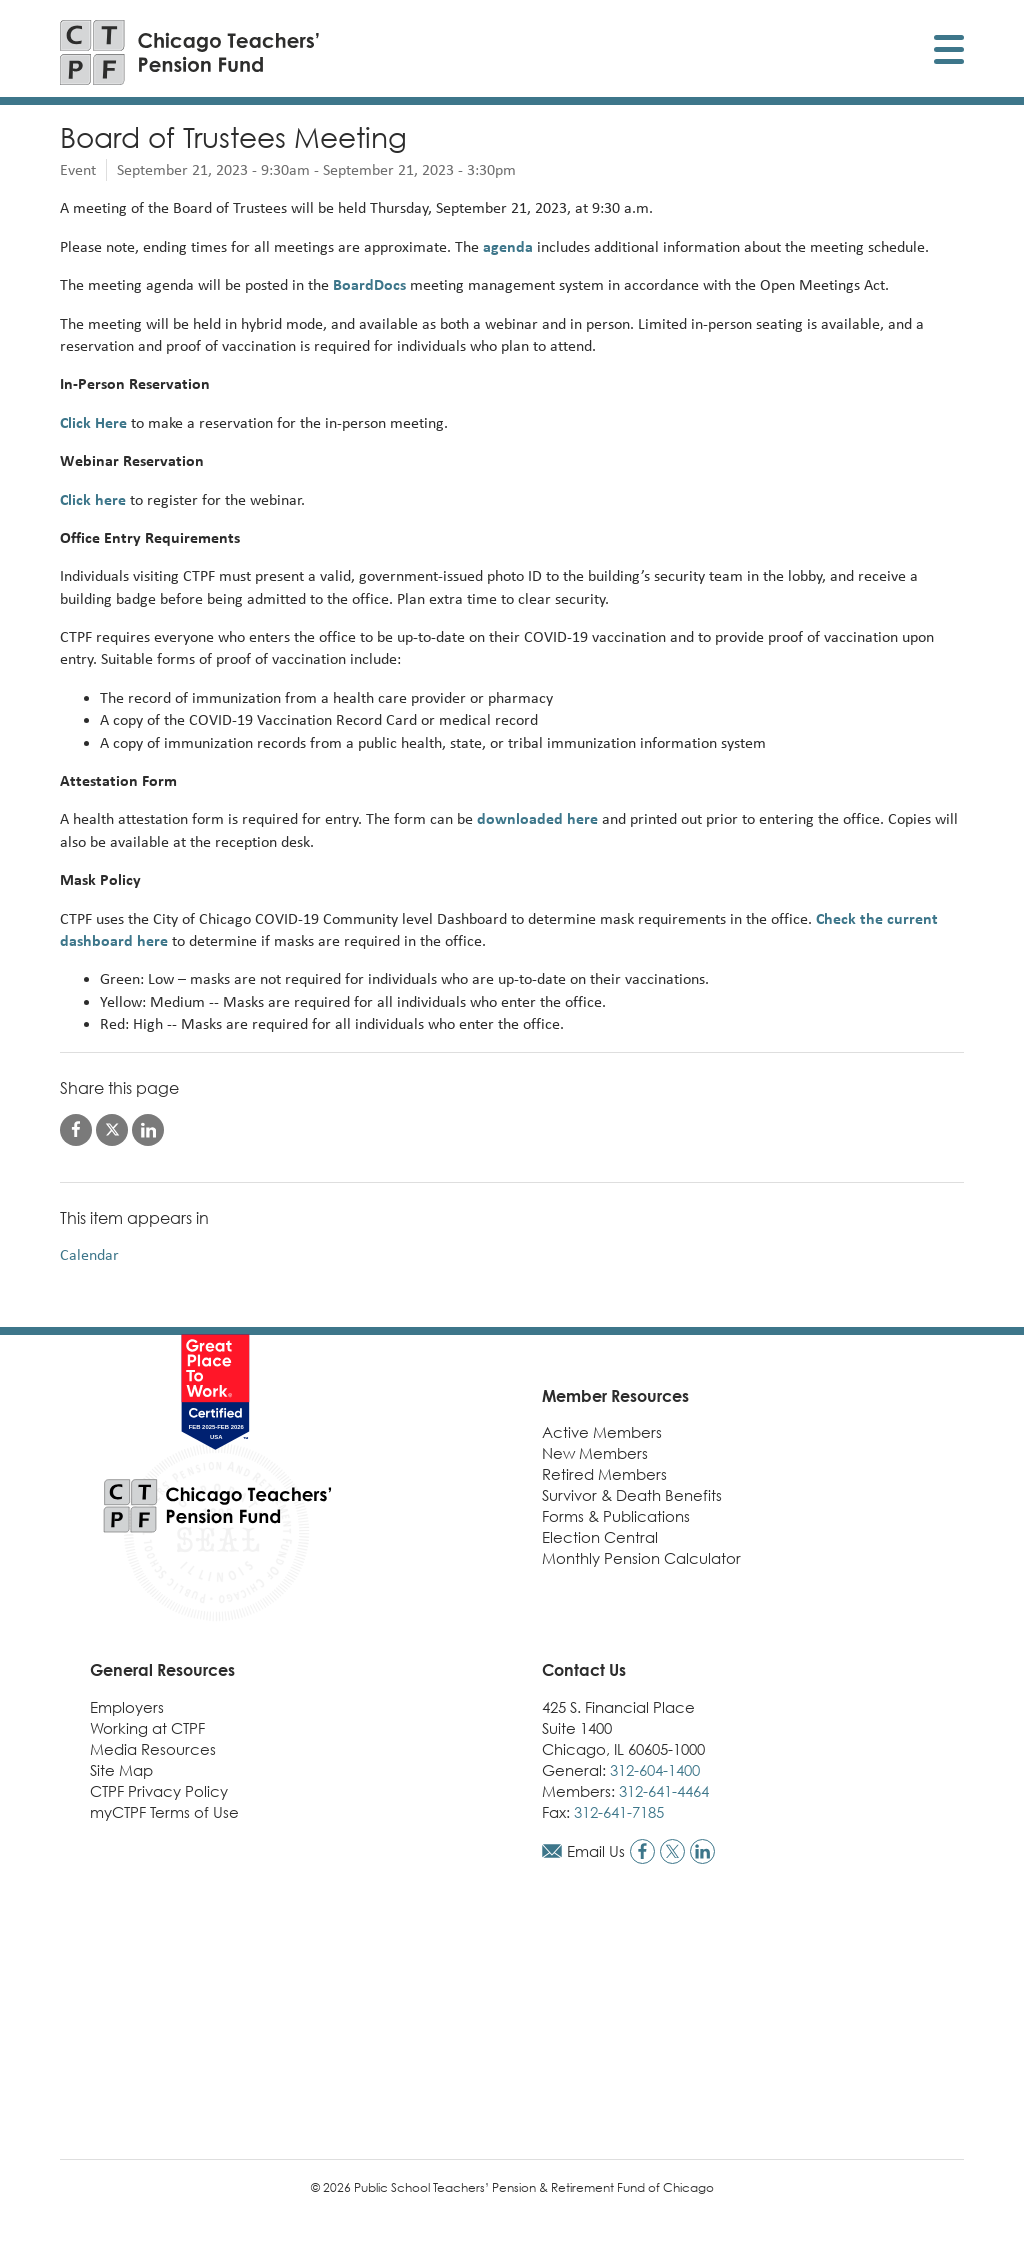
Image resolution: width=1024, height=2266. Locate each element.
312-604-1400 (655, 1770)
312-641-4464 (664, 1791)
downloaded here (537, 818)
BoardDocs (369, 284)
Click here (93, 499)
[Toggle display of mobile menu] (949, 52)
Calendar (89, 1254)
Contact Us (584, 1670)
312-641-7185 (619, 1812)
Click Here (95, 422)
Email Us (596, 1851)
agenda (508, 246)
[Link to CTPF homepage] (190, 52)
